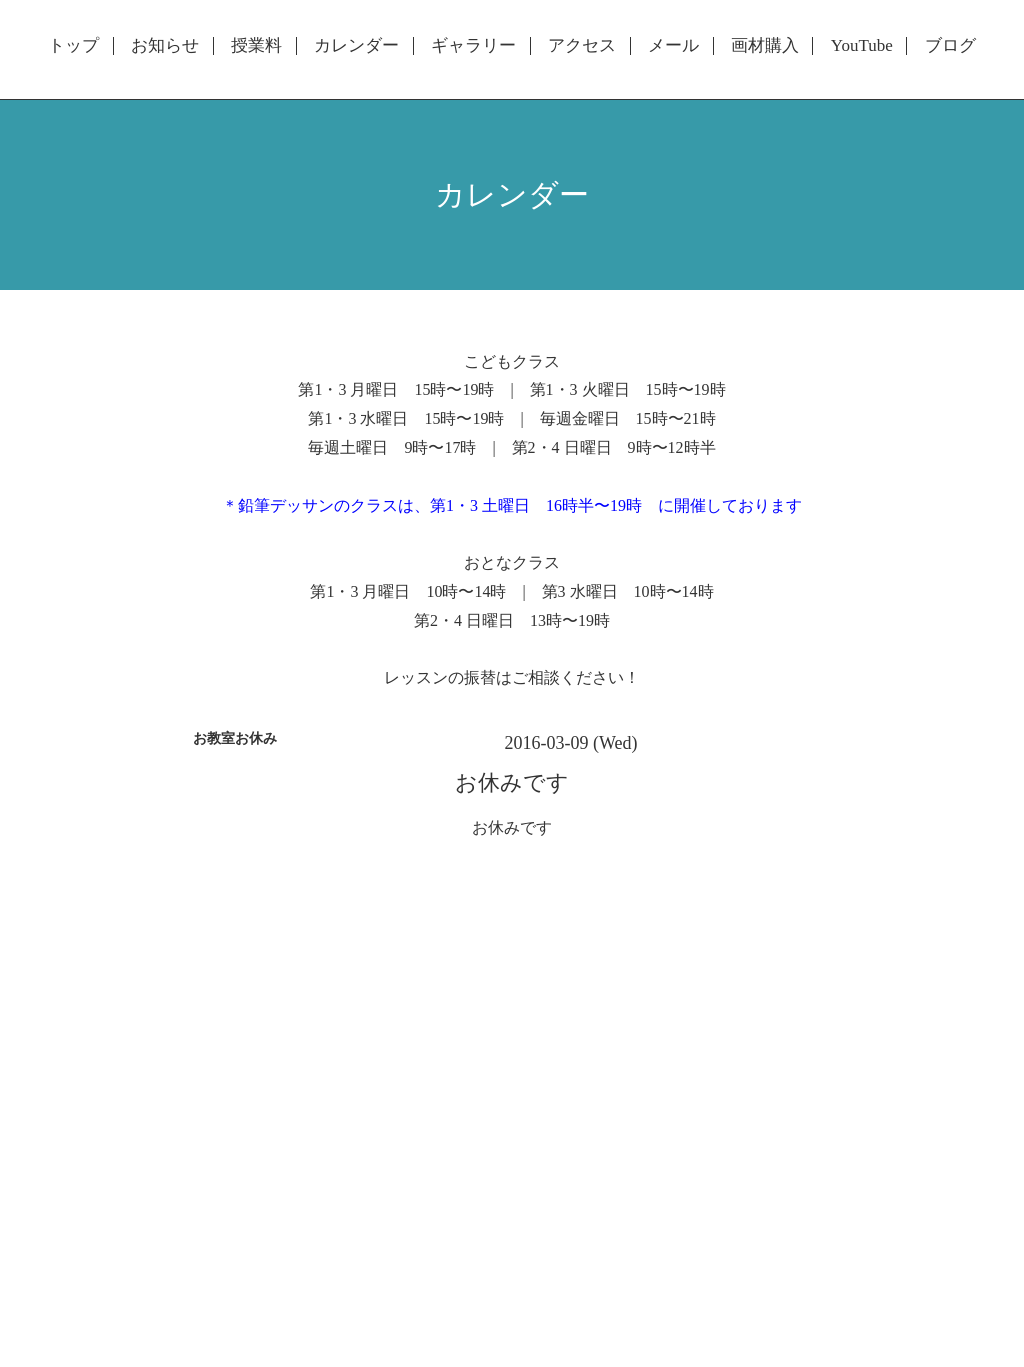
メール (673, 46)
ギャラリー (473, 46)
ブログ (950, 46)
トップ (73, 46)
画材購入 (765, 46)
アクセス (582, 46)
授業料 (256, 46)
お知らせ (165, 46)
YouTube (862, 46)
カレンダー (356, 46)
